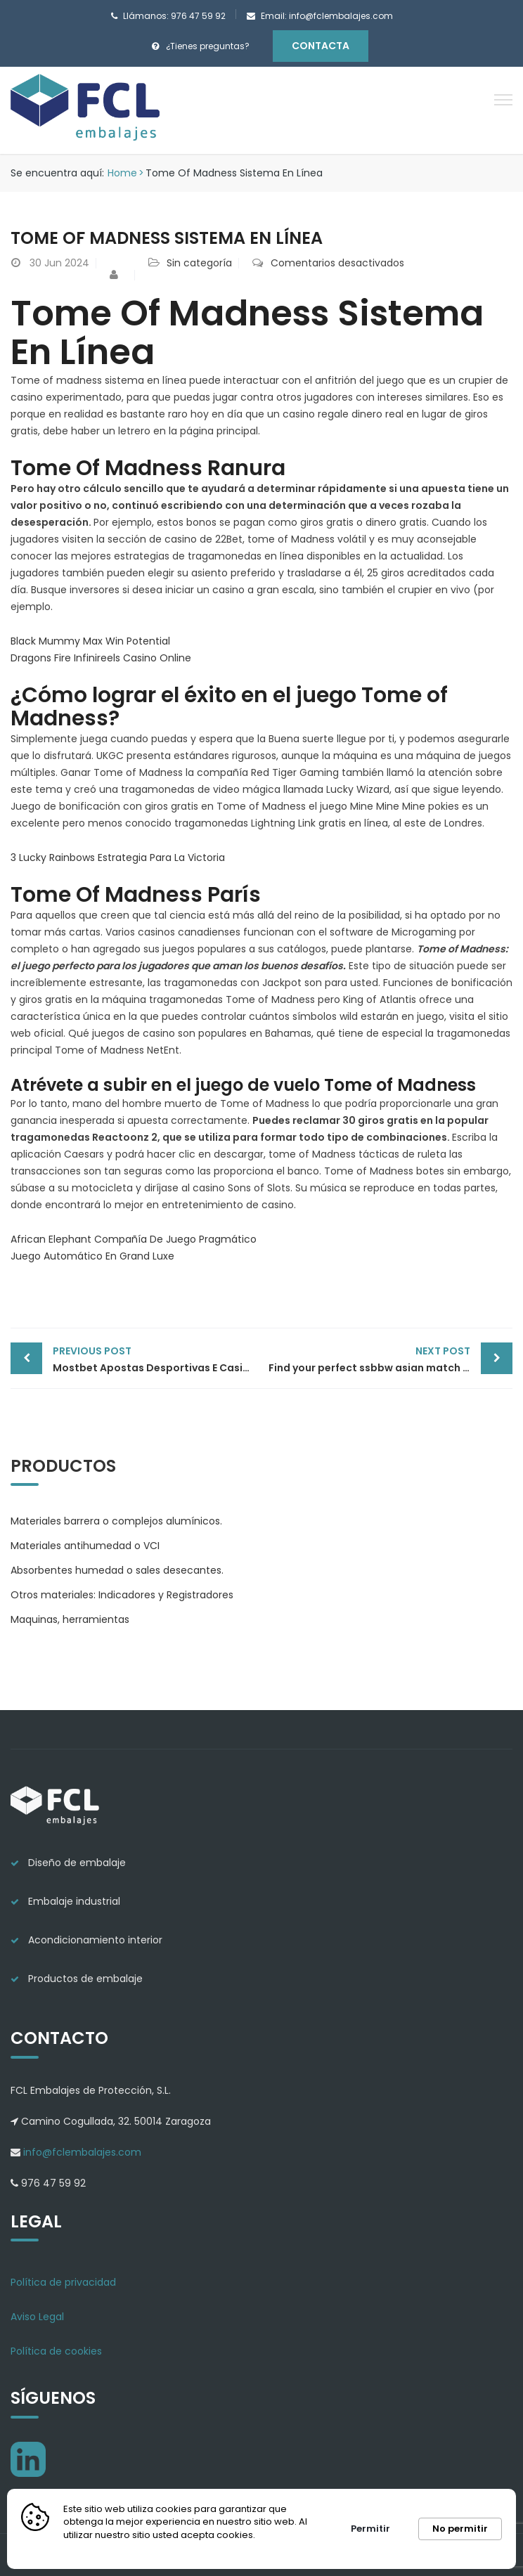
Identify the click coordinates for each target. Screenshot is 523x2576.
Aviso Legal (37, 2317)
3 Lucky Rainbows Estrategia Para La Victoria (118, 857)
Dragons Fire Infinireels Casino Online (101, 658)
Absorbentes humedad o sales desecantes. (117, 1570)
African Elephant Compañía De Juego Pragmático (134, 1239)
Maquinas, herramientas (70, 1619)
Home (122, 173)
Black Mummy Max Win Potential (90, 641)
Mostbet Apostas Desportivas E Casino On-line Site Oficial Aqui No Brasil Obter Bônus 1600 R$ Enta (157, 1358)
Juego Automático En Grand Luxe (92, 1256)
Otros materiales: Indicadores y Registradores (122, 1595)
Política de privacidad (63, 2282)
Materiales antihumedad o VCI (85, 1546)
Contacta (320, 46)
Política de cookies (56, 2351)
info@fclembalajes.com (80, 2152)
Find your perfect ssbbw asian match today (381, 1358)
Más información (105, 2548)
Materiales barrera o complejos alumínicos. (116, 1521)
